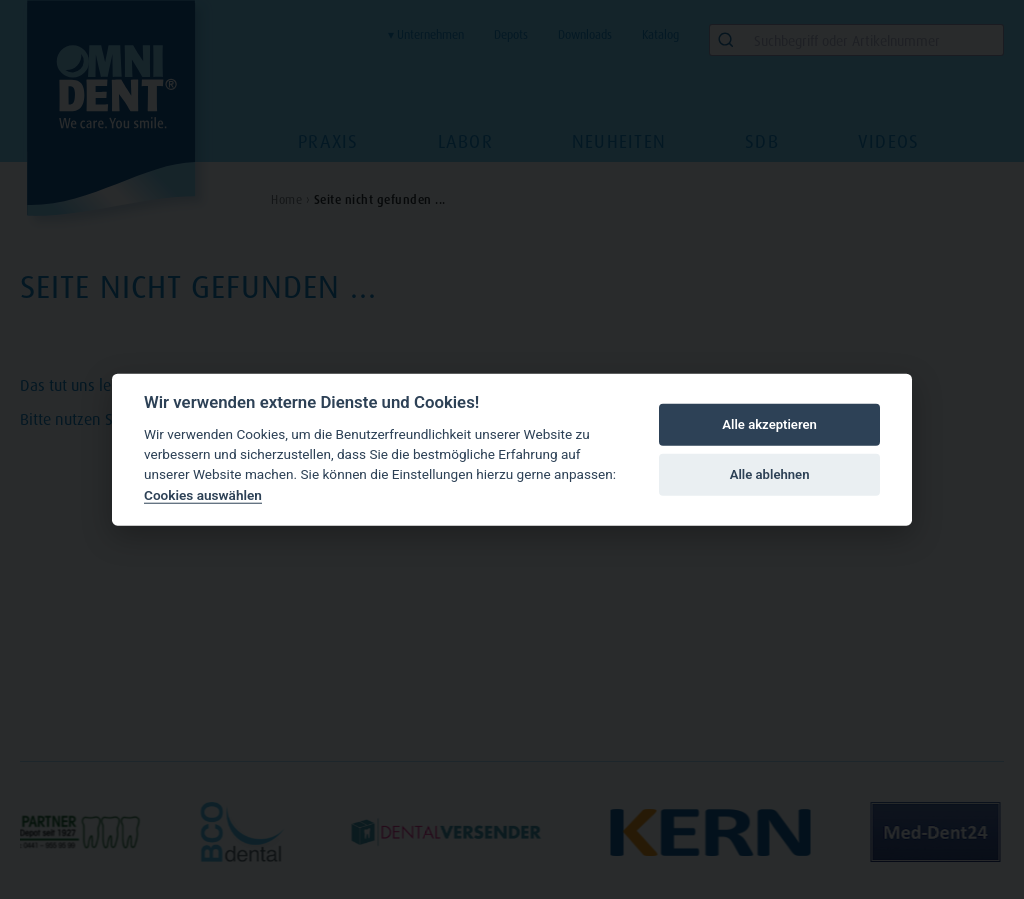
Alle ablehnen (770, 474)
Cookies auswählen (203, 495)
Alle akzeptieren (769, 424)
